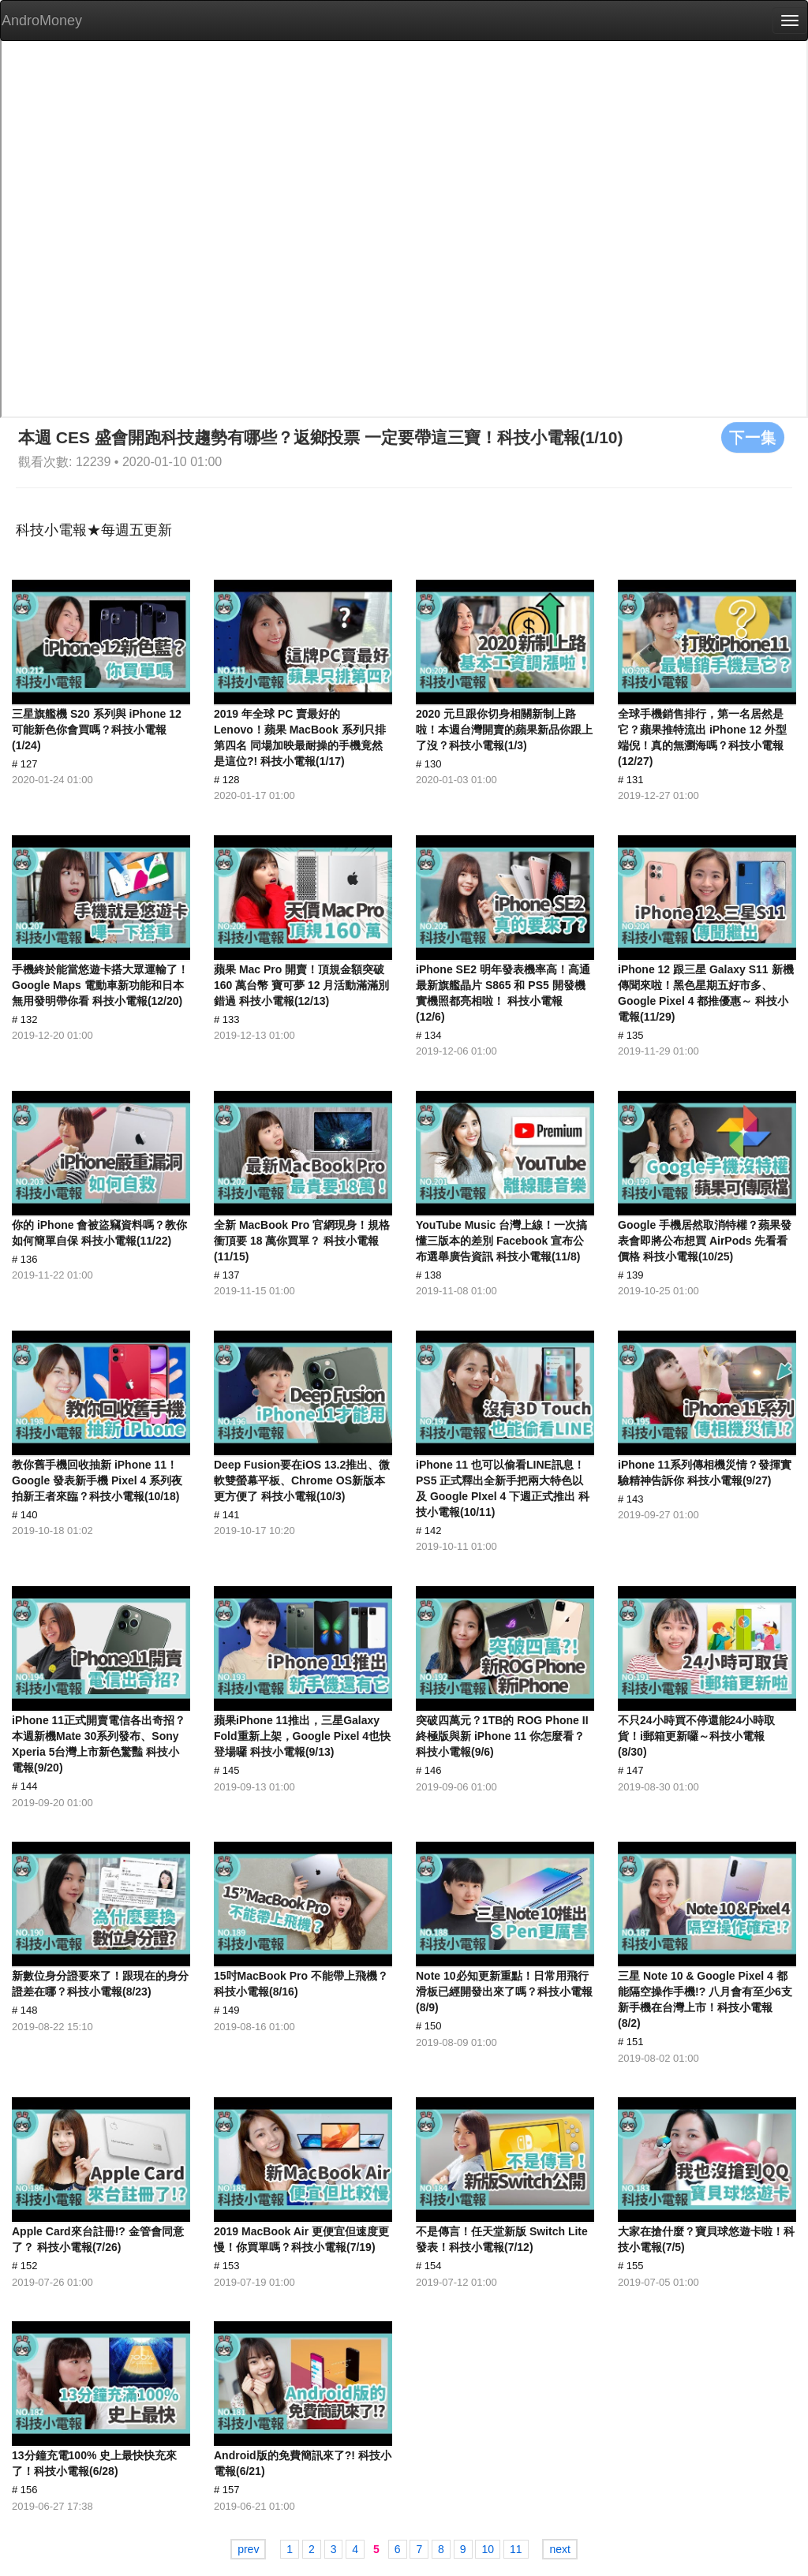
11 (516, 2549)
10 (487, 2549)
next (559, 2549)
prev (248, 2549)
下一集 (752, 437)
